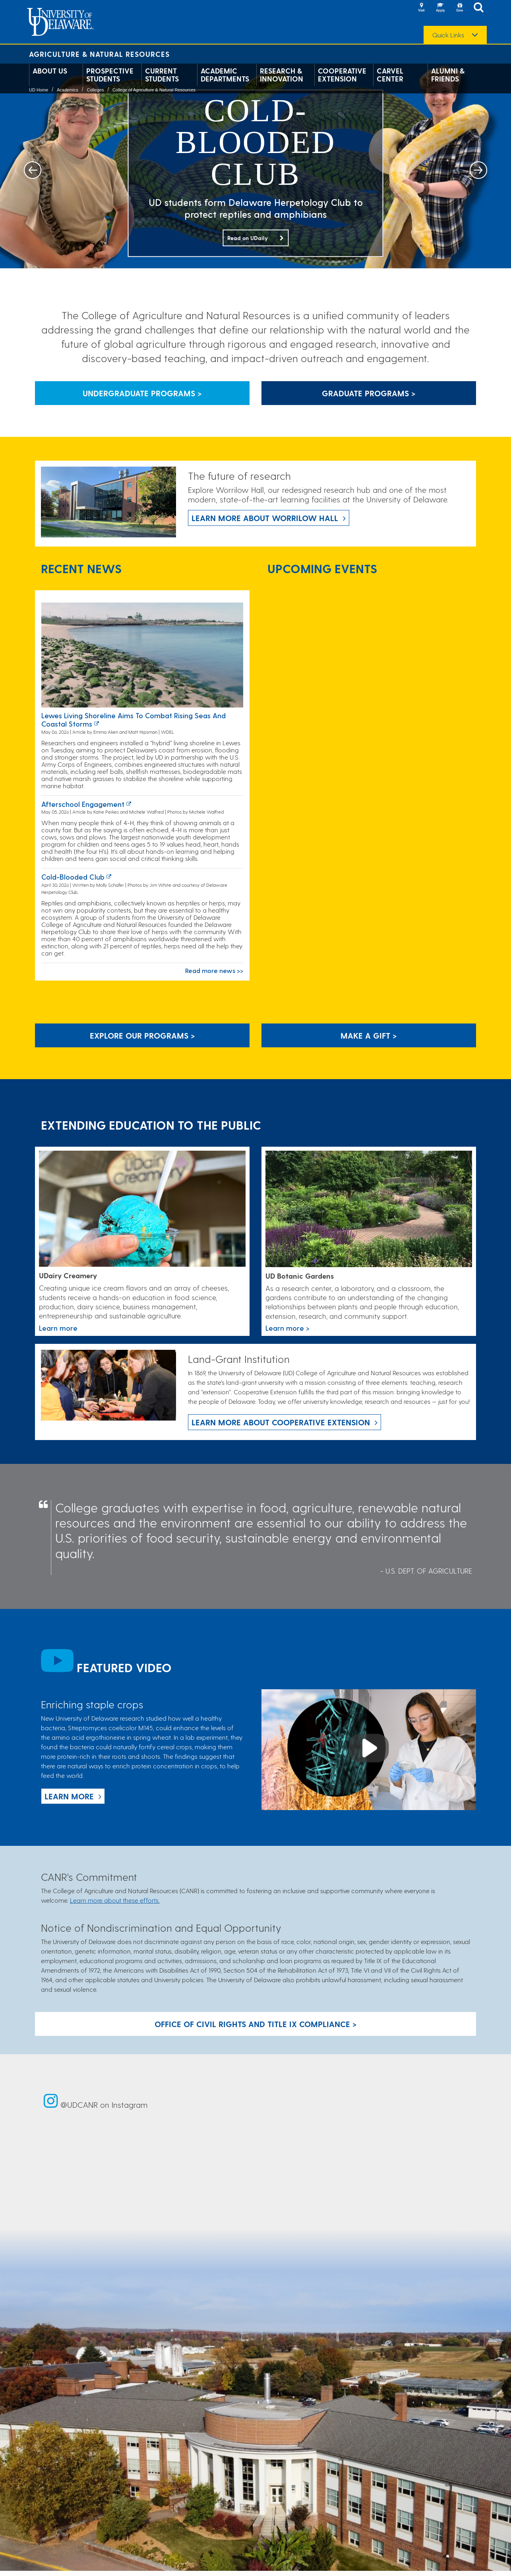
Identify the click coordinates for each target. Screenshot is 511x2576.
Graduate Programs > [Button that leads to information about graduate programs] (369, 393)
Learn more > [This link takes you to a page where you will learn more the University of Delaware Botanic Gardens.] (287, 1328)
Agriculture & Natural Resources (99, 54)
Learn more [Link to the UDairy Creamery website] (58, 1328)
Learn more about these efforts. (115, 1900)
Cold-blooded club (73, 876)
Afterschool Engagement (82, 804)
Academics (67, 89)
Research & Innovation (281, 75)
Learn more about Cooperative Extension (281, 1422)
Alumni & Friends (448, 75)
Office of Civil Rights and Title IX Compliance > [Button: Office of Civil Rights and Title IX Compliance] (256, 2024)
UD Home (38, 89)
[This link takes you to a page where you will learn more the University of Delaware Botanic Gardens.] (368, 1209)
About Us (50, 71)
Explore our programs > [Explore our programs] (142, 1035)
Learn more (69, 1796)
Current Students (162, 75)
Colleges (95, 89)
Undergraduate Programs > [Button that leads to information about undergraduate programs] (142, 393)
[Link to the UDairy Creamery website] (142, 1209)
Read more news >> (214, 970)
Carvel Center (390, 75)
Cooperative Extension (342, 75)
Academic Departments (225, 75)
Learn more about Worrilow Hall (265, 518)
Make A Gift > (369, 1035)
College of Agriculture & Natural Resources (153, 89)
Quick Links (448, 35)
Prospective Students (110, 75)
